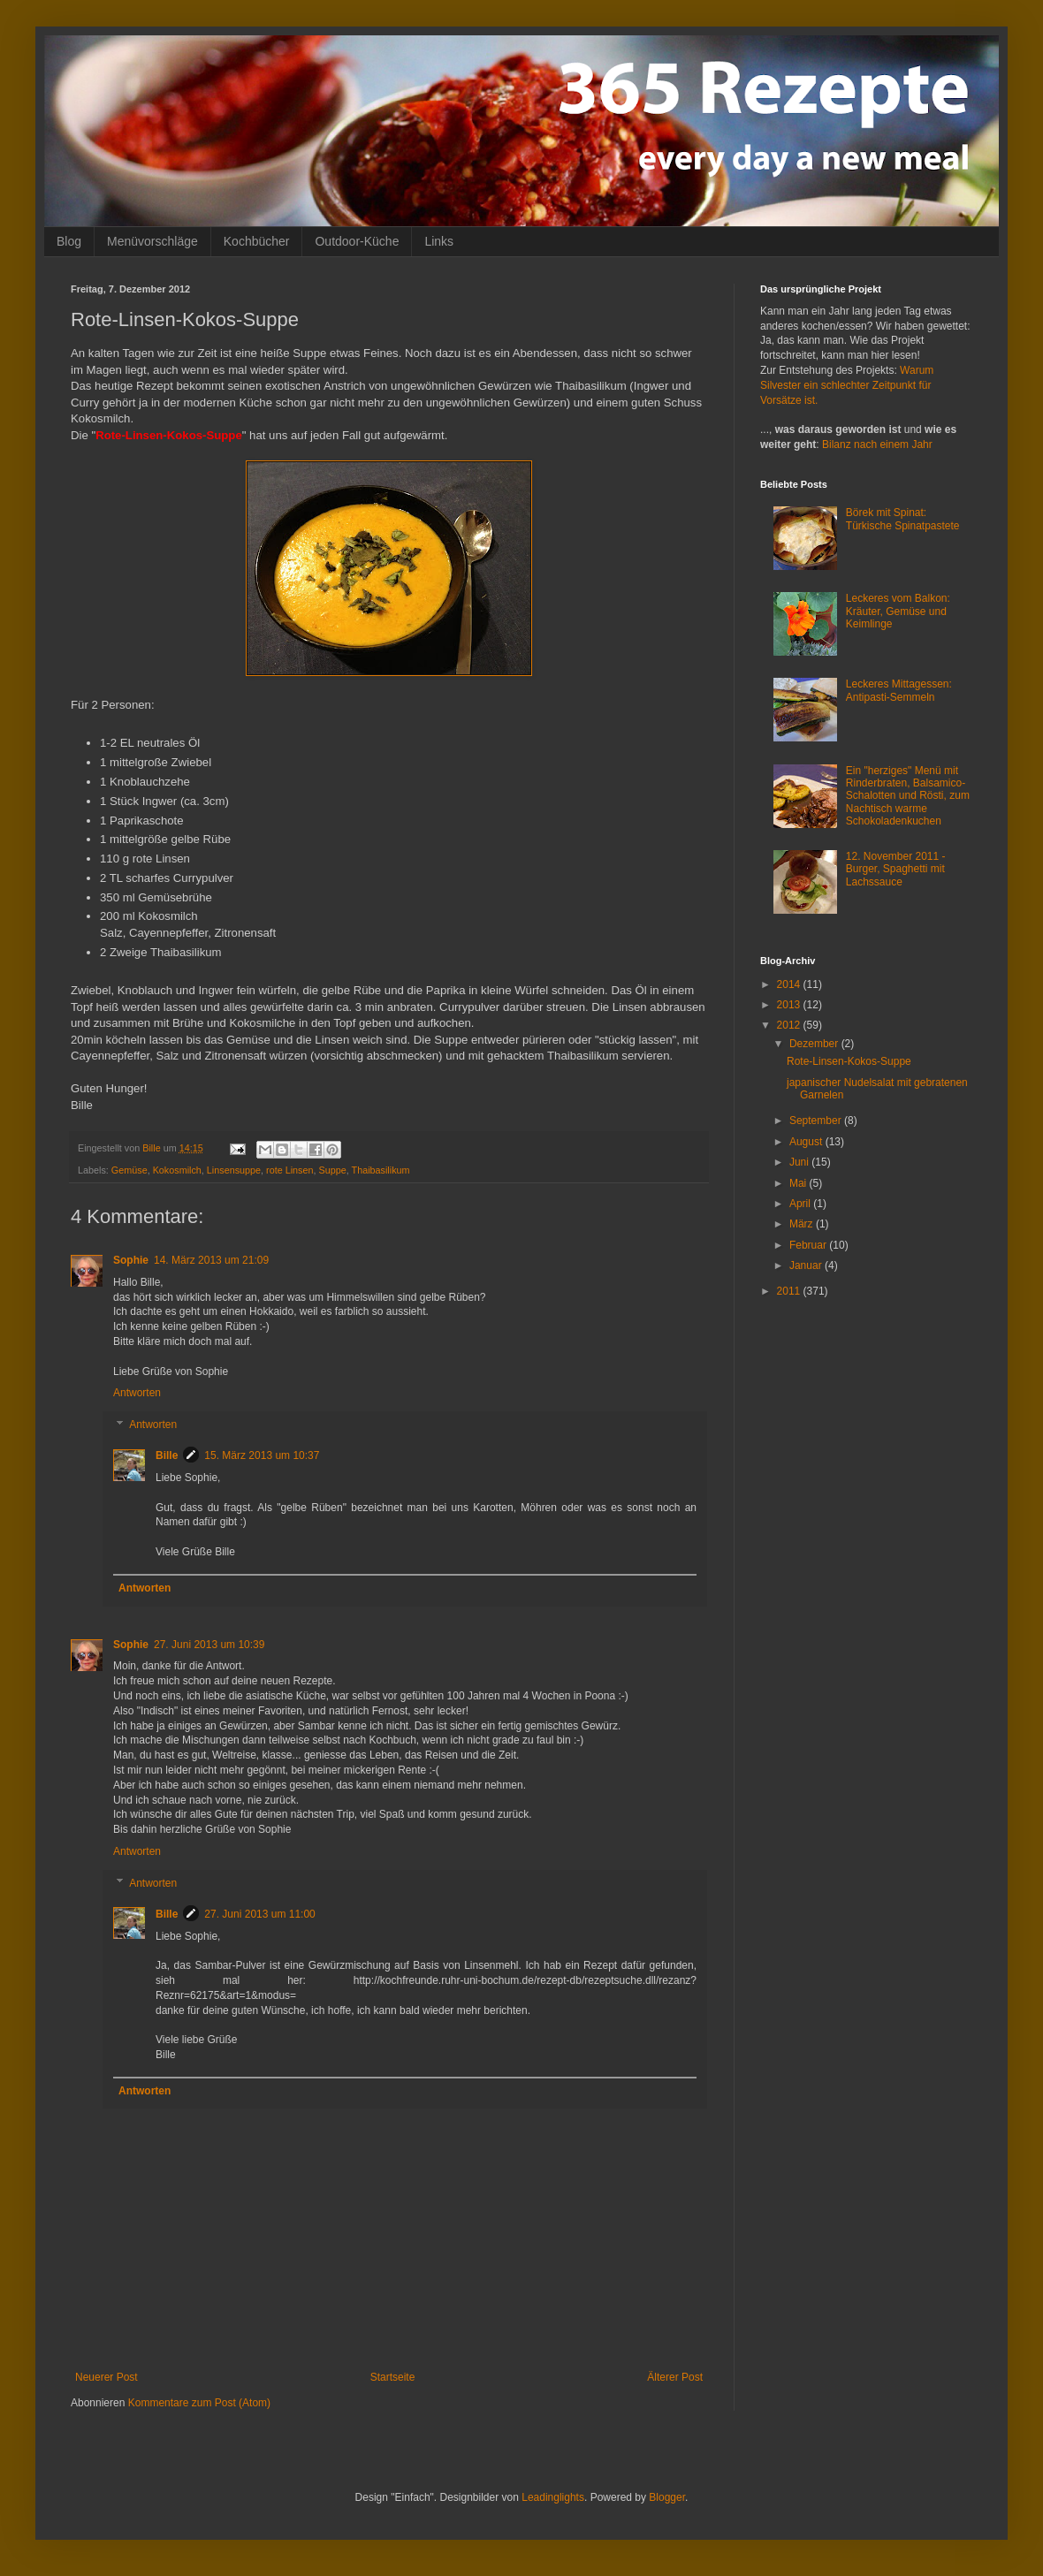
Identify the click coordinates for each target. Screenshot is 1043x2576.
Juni (800, 1162)
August (807, 1142)
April (801, 1203)
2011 (790, 1291)
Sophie (130, 1260)
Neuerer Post (106, 2377)
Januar (807, 1265)
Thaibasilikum (381, 1170)
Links (438, 241)
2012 (790, 1025)
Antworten (137, 1393)
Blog (69, 241)
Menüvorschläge (152, 241)
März (802, 1224)
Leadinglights (553, 2497)
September (816, 1120)
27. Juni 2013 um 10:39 (209, 1644)
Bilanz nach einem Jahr (877, 444)
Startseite (392, 2377)
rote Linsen (289, 1170)
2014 (790, 984)
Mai (799, 1183)
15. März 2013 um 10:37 (261, 1455)
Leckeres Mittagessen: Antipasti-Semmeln (899, 690)
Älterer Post (675, 2377)
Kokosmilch (177, 1170)
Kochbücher (257, 241)
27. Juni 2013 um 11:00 (259, 1914)
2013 (790, 1005)
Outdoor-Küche (357, 241)
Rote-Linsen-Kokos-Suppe (849, 1061)
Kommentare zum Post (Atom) (199, 2403)
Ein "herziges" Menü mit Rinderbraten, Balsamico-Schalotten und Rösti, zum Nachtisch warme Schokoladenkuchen (908, 796)
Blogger (667, 2497)
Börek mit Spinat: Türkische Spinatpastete (903, 518)
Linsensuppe (234, 1170)
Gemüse (129, 1170)
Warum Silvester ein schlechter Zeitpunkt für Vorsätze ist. (846, 385)
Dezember (815, 1043)
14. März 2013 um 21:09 (211, 1260)
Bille (167, 1455)
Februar (809, 1245)
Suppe (332, 1170)
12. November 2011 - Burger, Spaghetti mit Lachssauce (896, 869)
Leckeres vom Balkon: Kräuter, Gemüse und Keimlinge (898, 611)
